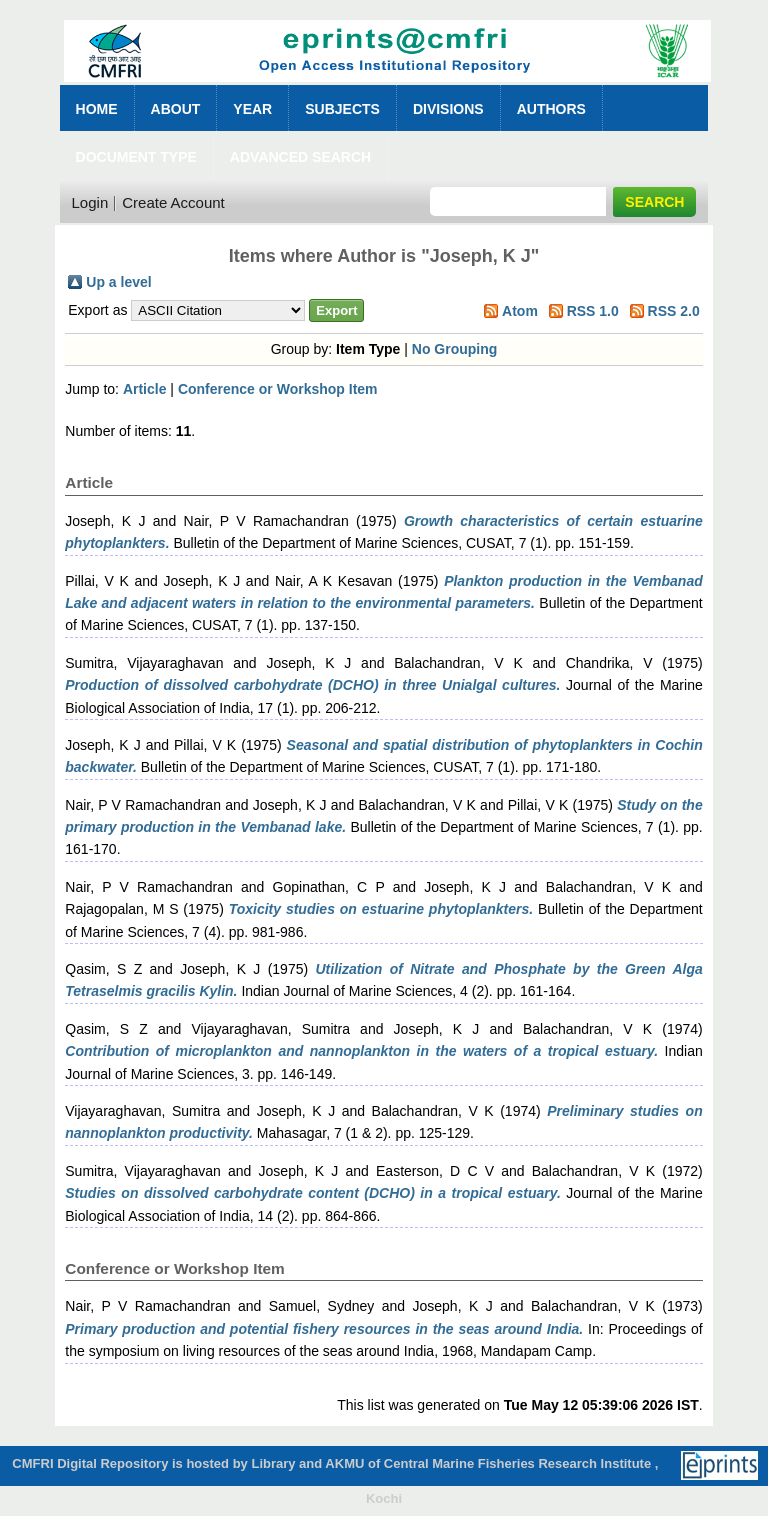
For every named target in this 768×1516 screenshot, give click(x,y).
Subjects (342, 109)
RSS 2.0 (674, 311)
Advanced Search (300, 157)
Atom (520, 311)
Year (252, 109)
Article (145, 389)
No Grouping (455, 349)
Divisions (448, 109)
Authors (551, 109)
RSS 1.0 (593, 311)
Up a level (118, 282)
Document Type (136, 157)
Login (90, 202)
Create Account (173, 202)
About (176, 109)
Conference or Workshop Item (278, 389)
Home (97, 109)
